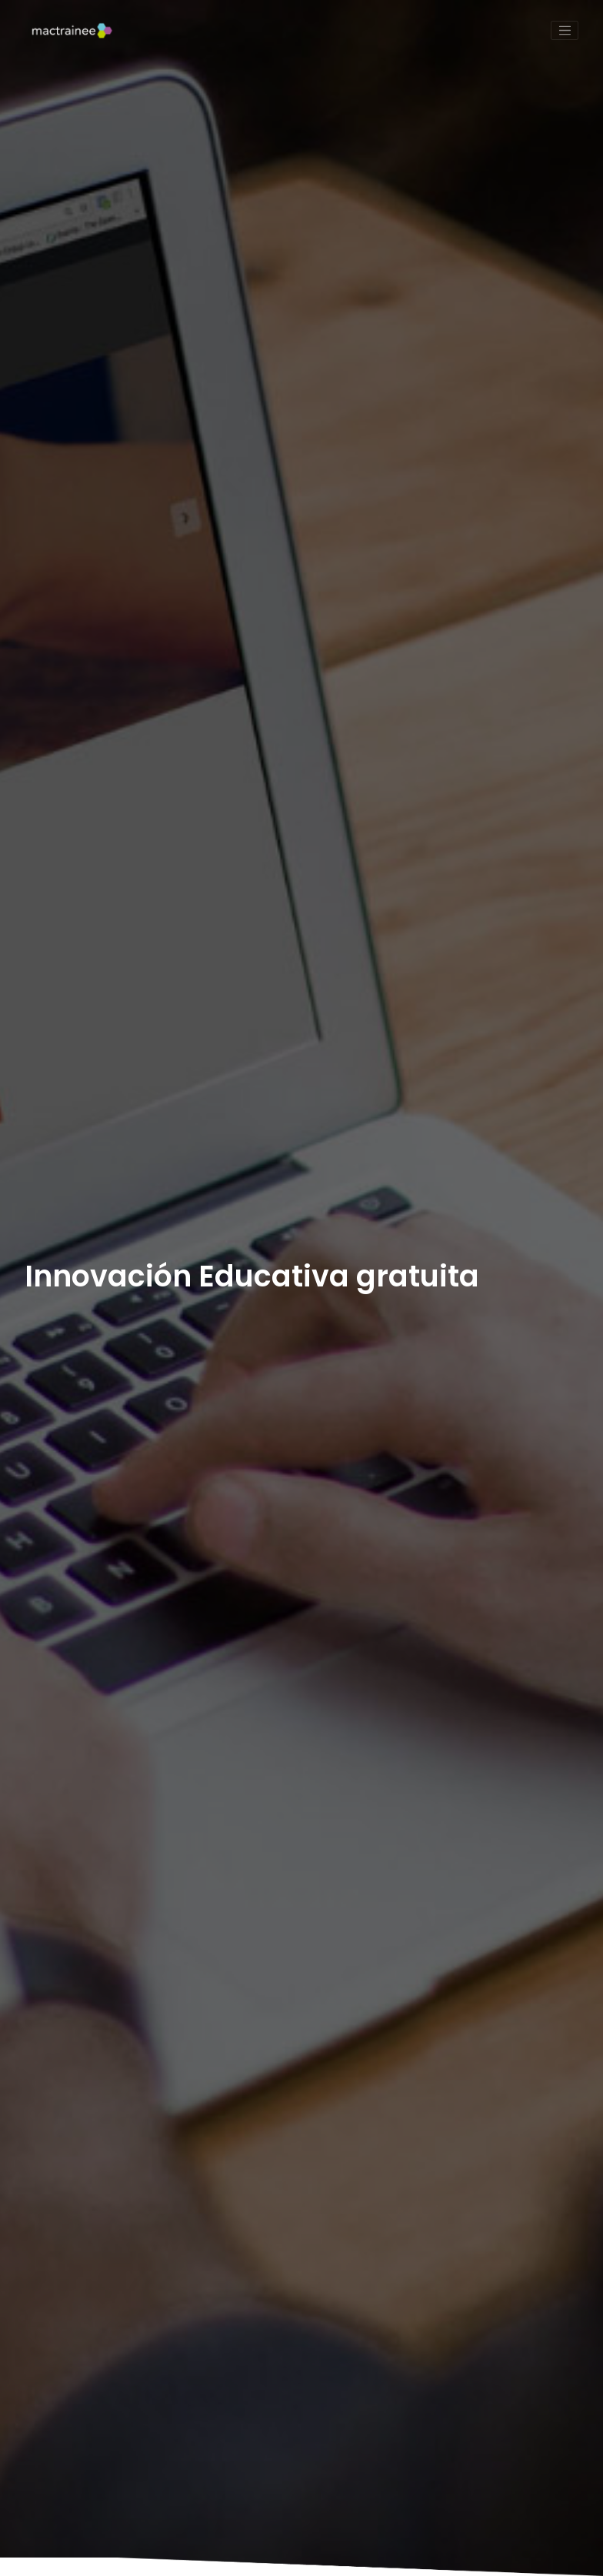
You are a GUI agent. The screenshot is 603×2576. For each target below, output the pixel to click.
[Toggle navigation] (564, 31)
